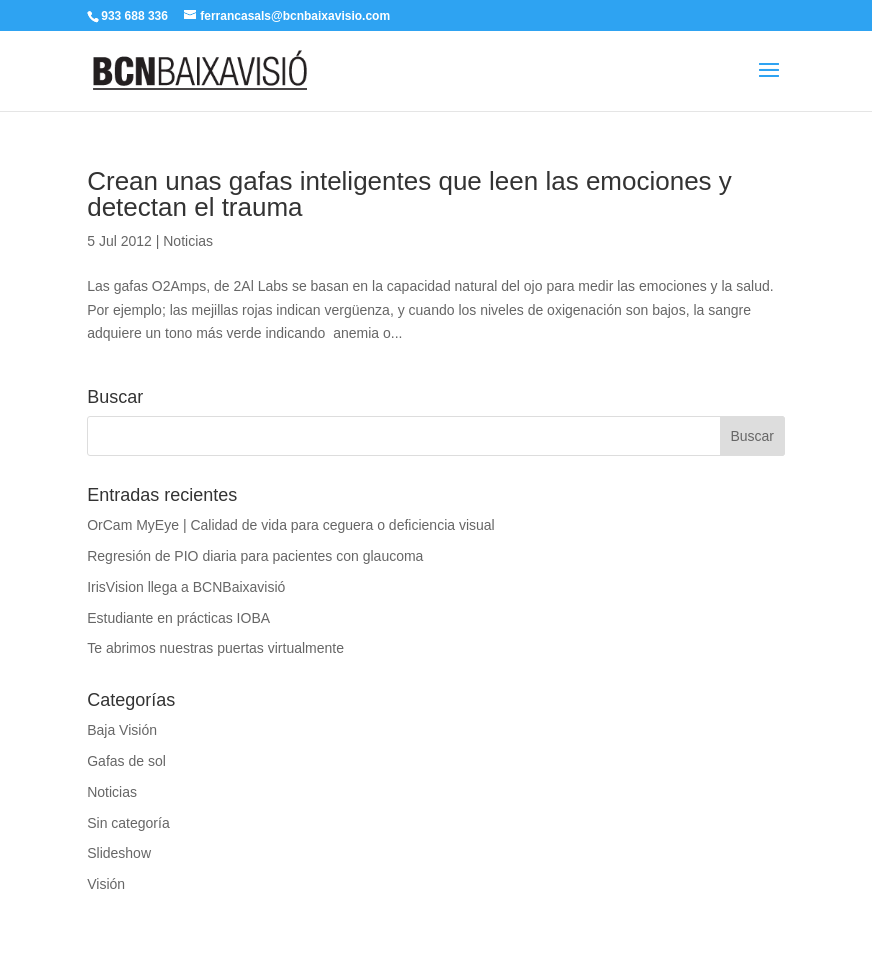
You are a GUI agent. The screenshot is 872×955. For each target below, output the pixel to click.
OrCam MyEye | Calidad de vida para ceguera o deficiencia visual (291, 525)
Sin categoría (128, 823)
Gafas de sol (126, 761)
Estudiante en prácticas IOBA (178, 618)
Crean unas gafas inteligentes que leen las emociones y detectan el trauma (409, 194)
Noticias (188, 241)
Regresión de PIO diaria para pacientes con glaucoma (255, 556)
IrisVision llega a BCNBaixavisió (186, 587)
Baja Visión (122, 730)
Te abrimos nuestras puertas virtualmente (215, 648)
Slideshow (119, 853)
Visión (106, 884)
